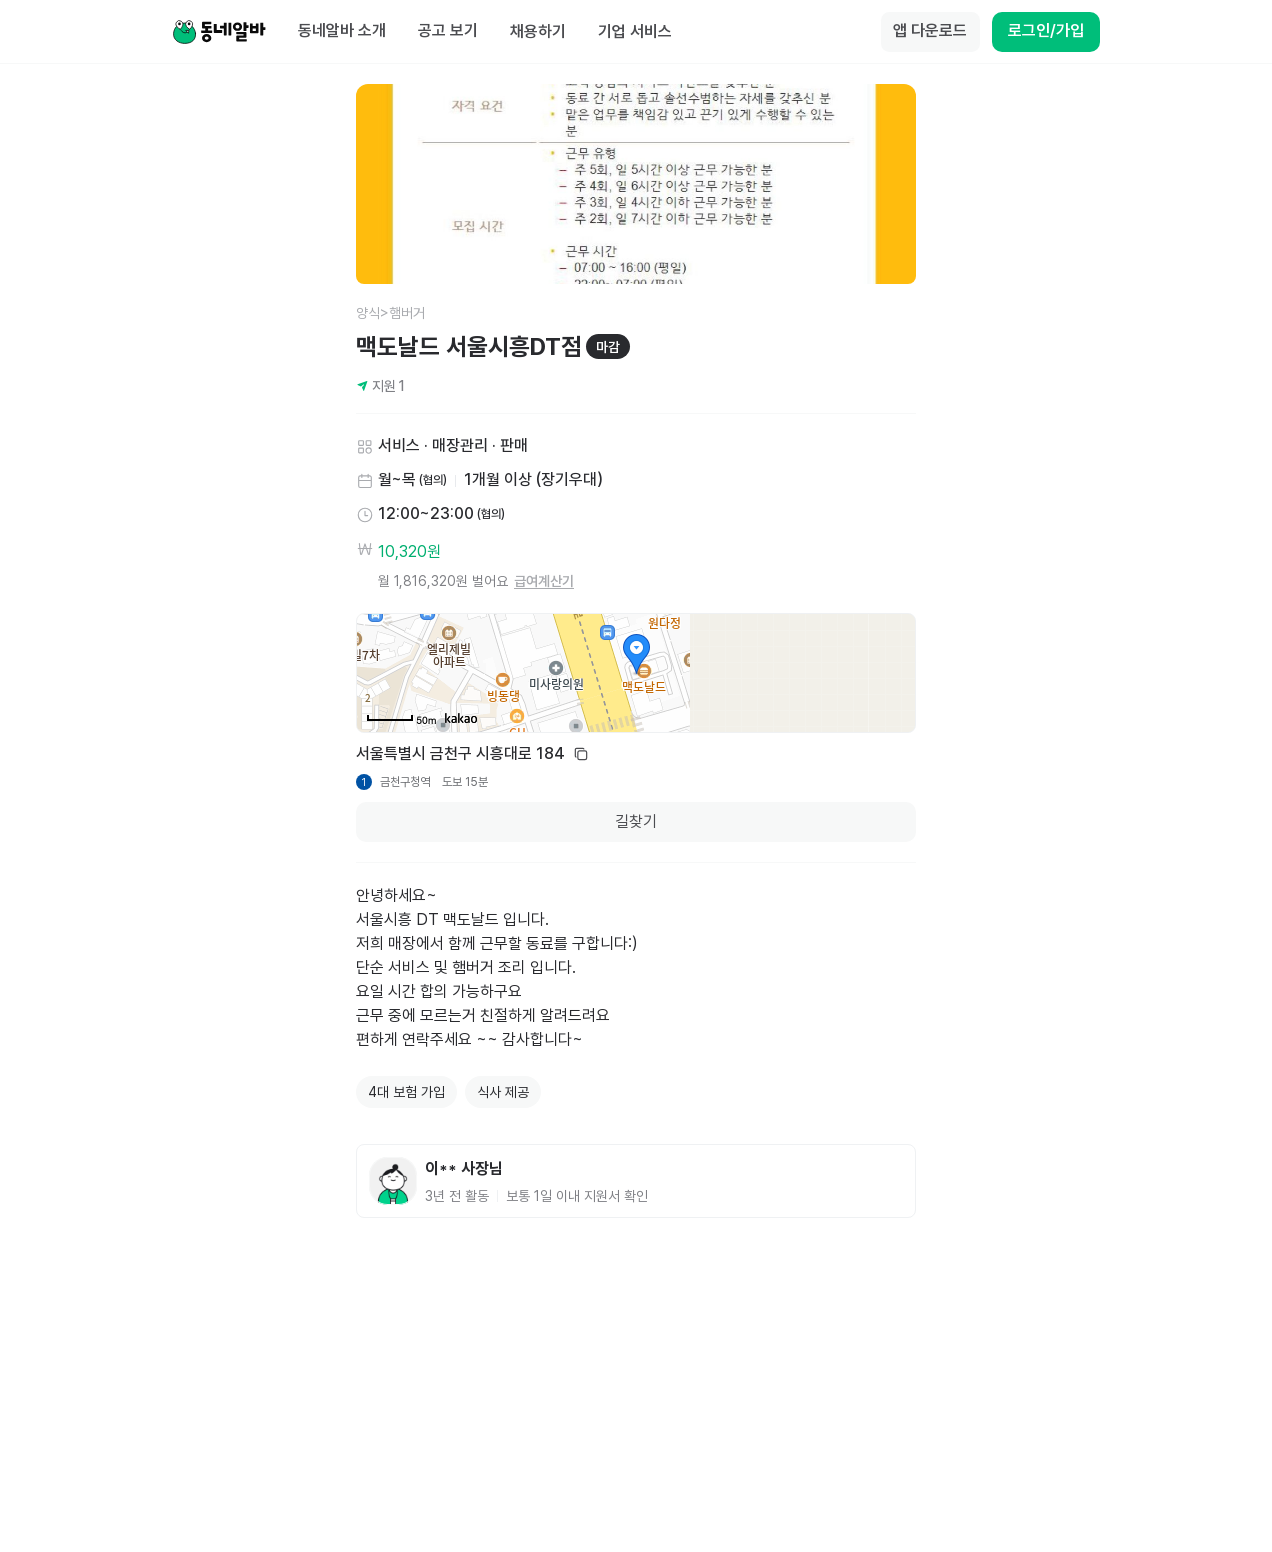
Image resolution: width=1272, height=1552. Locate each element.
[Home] (219, 32)
